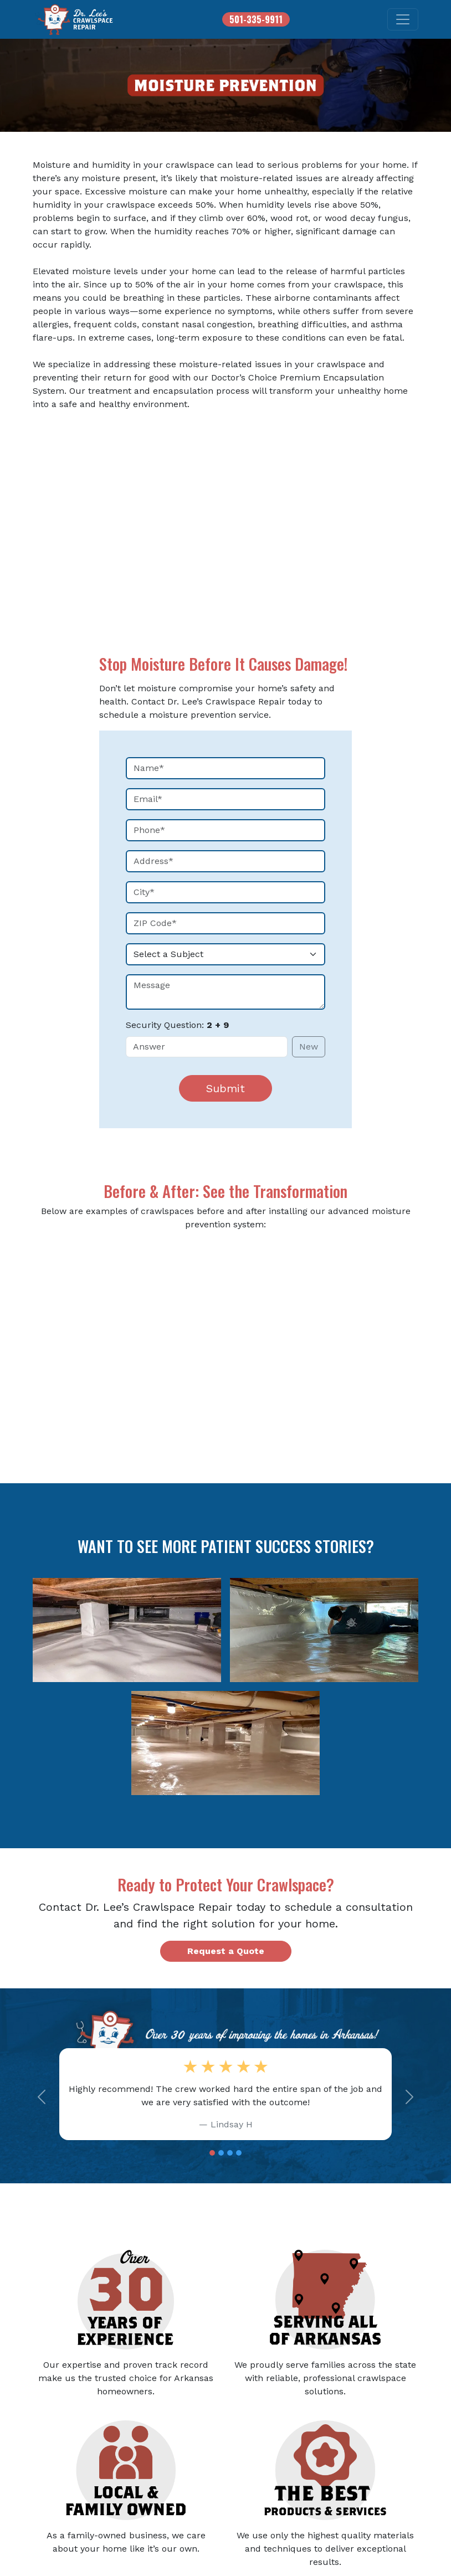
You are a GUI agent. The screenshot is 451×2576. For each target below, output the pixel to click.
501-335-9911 (256, 19)
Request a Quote (225, 1951)
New (308, 1046)
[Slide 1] (212, 2153)
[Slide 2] (221, 2153)
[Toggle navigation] (402, 19)
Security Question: (177, 1025)
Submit (225, 1088)
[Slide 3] (230, 2153)
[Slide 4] (239, 2153)
